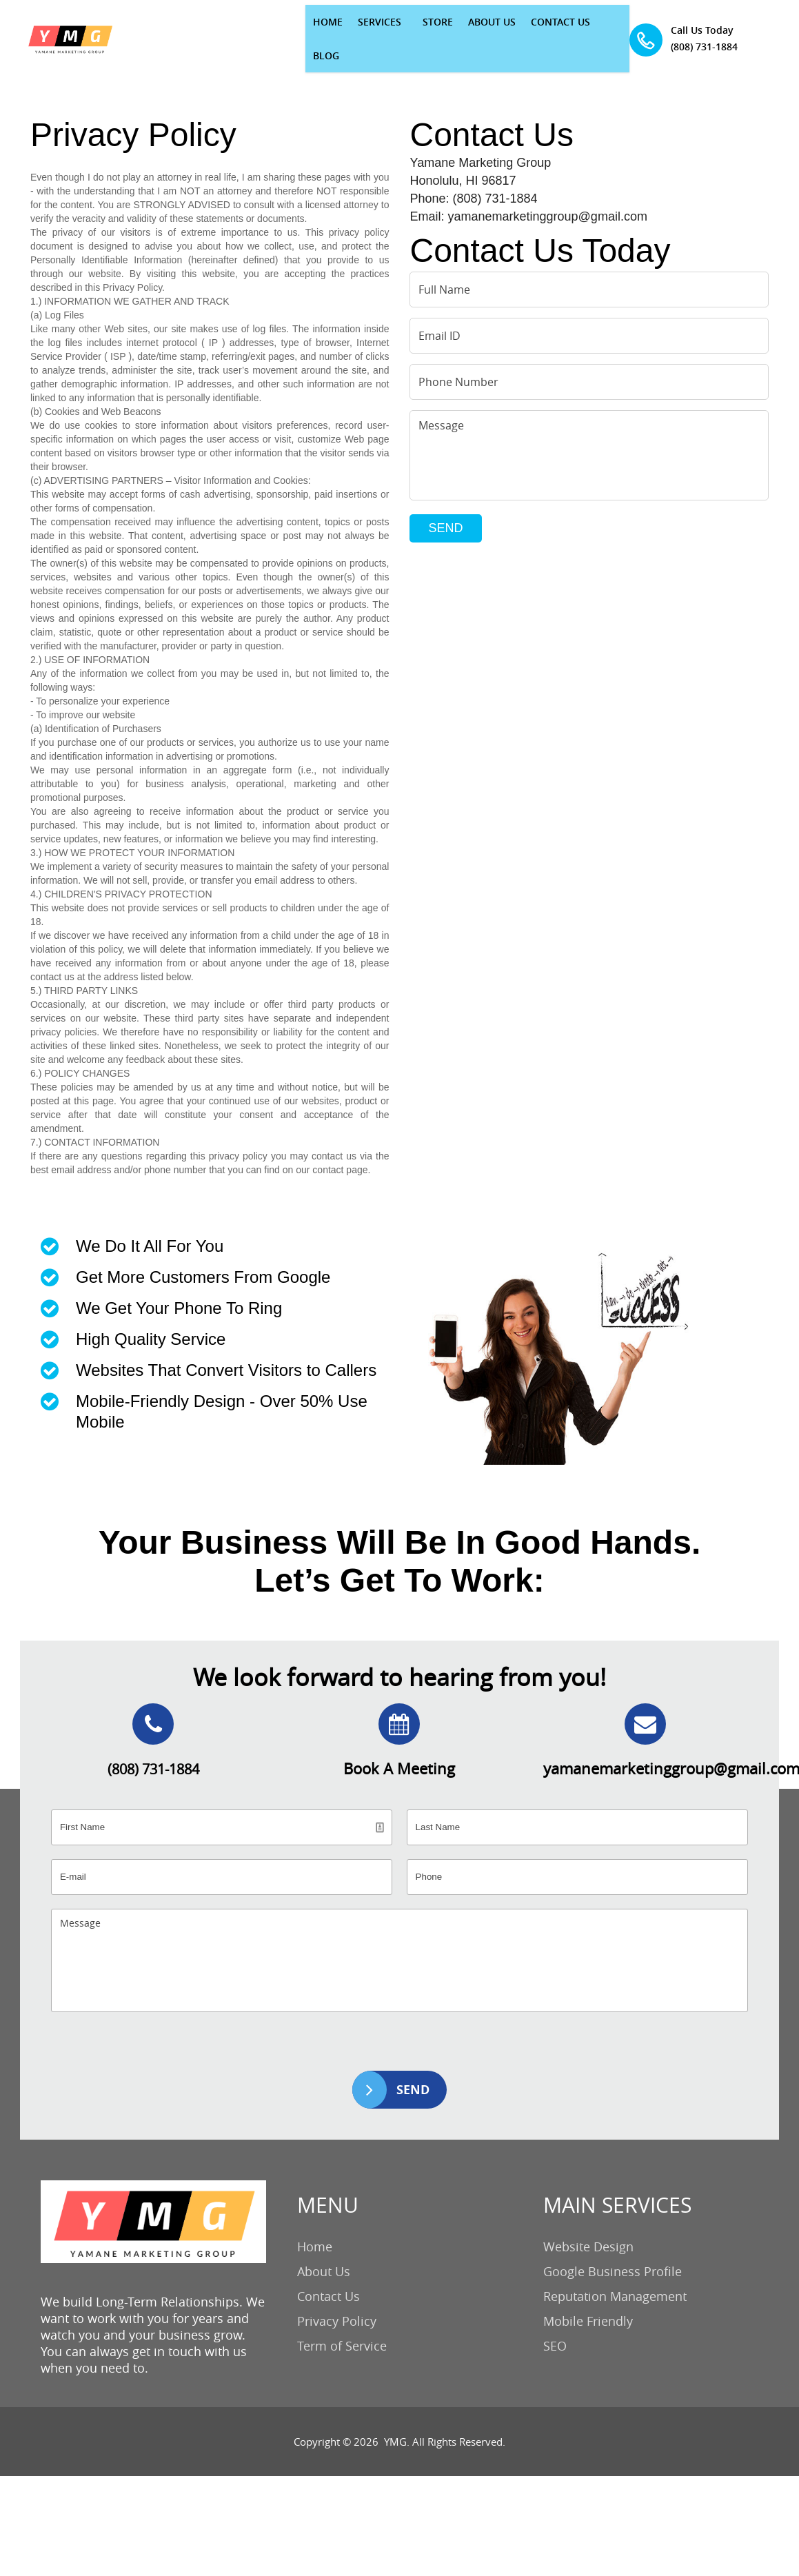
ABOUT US (404, 29)
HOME (240, 29)
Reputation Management (615, 2277)
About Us (323, 2252)
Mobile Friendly (588, 2301)
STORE (350, 29)
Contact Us (328, 2277)
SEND (445, 509)
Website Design (588, 2227)
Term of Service (342, 2326)
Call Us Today (730, 20)
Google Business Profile (612, 2252)
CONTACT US (473, 29)
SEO (555, 2326)
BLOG (531, 29)
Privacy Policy (336, 2301)
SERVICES (292, 29)
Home (314, 2227)
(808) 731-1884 (736, 36)
